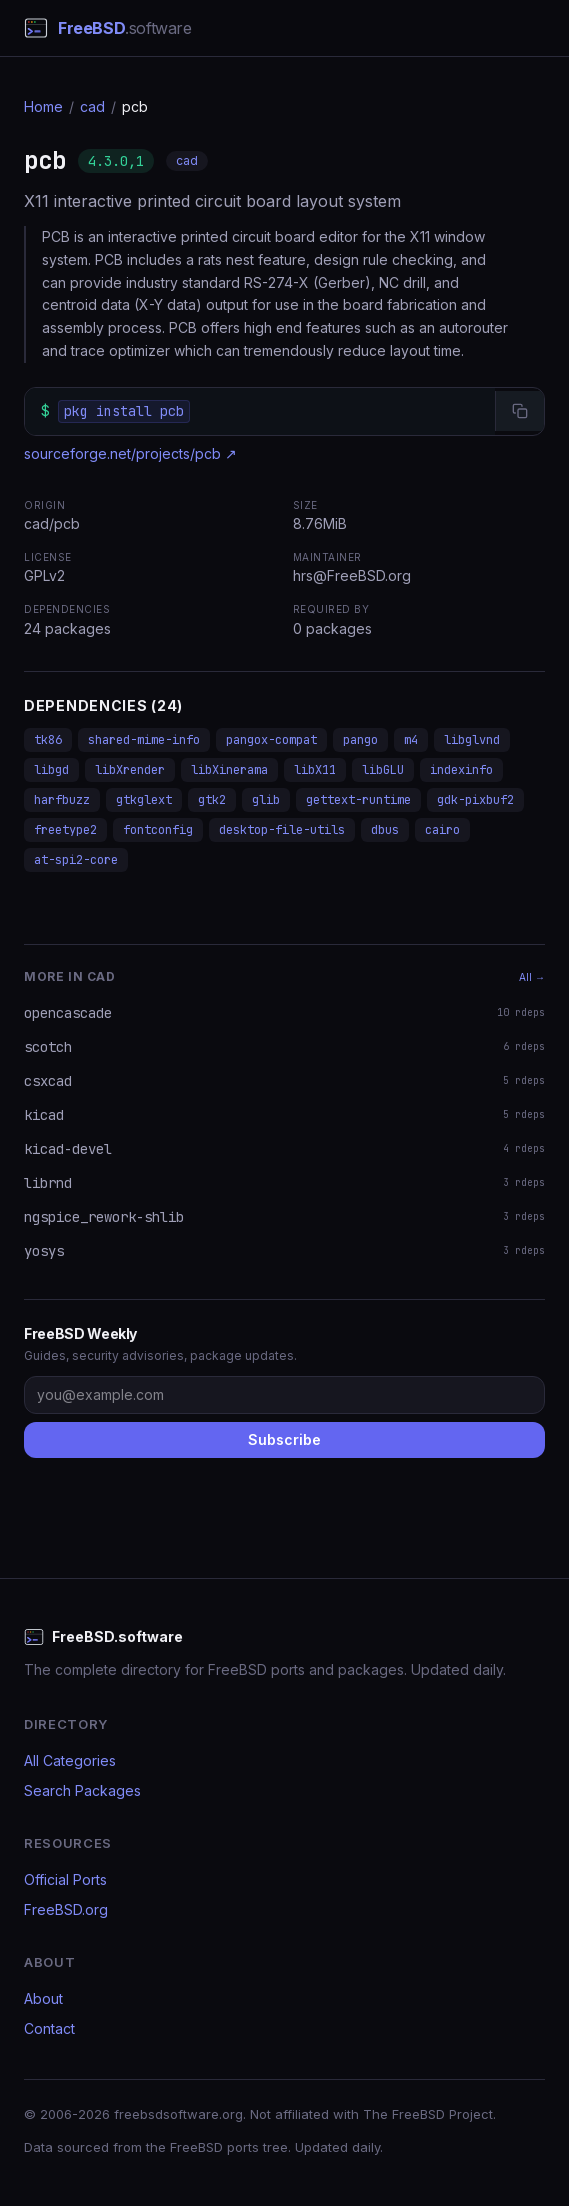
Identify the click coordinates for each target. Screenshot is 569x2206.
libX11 (315, 770)
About (43, 1998)
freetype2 (65, 830)
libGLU (383, 770)
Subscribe (284, 1439)
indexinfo (461, 770)
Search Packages (82, 1790)
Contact (49, 2028)
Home (43, 106)
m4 (411, 740)
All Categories (70, 1760)
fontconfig (158, 830)
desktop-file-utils (282, 830)
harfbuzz (62, 800)
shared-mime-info (144, 740)
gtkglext (144, 800)
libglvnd (472, 740)
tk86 (48, 740)
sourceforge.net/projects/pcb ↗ (130, 453)
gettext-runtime (358, 800)
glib (266, 800)
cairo (442, 830)
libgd (51, 770)
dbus (385, 830)
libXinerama (229, 770)
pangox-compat (271, 740)
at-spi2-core (76, 860)
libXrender (130, 770)
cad (92, 106)
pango (360, 740)
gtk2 (212, 800)
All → (532, 977)
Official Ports (65, 1879)
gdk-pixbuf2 (475, 800)
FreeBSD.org (66, 1909)
